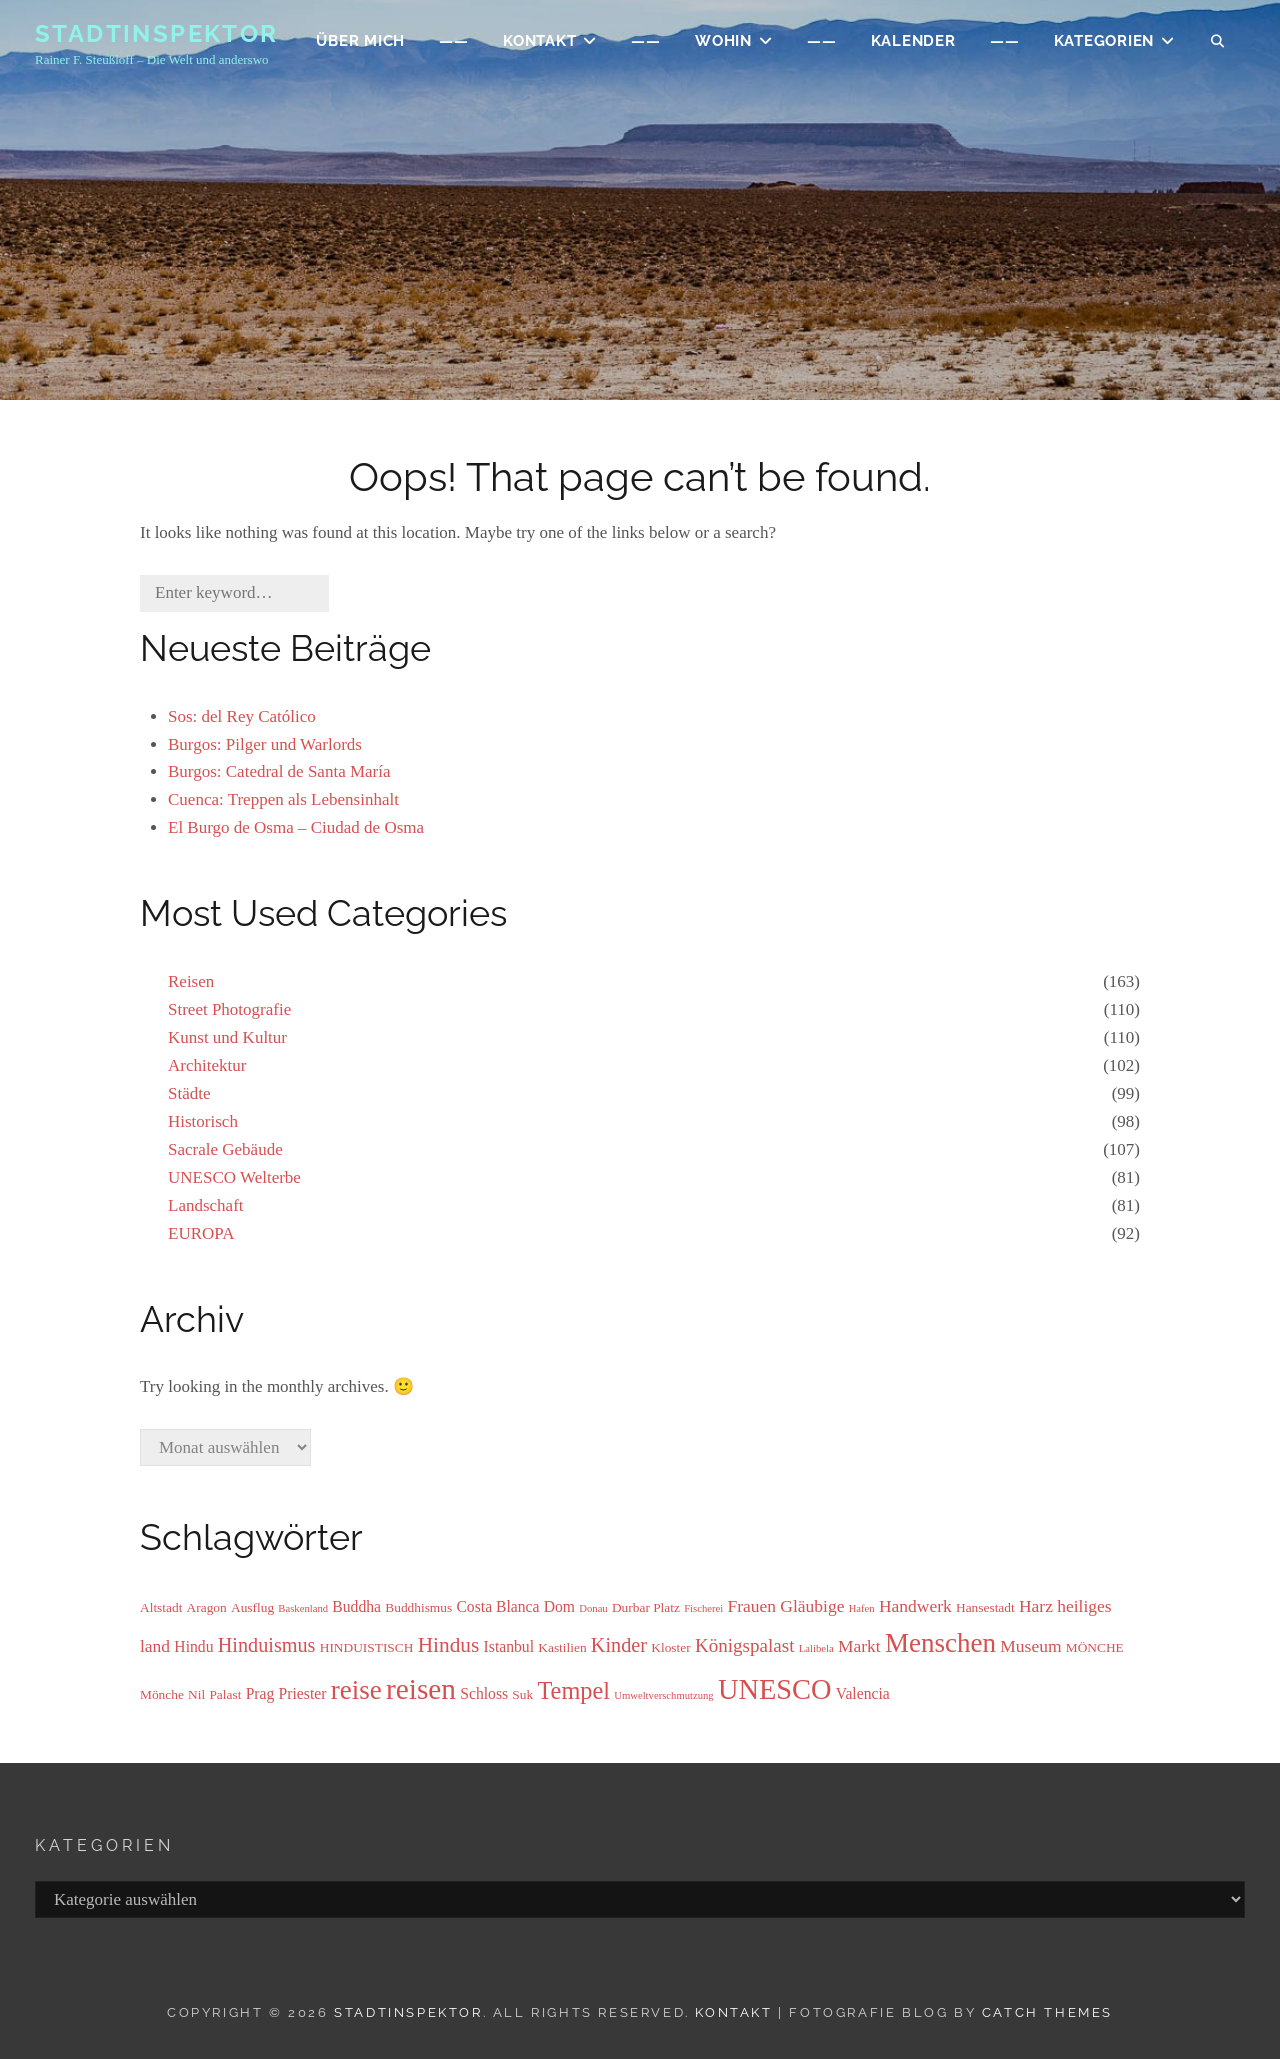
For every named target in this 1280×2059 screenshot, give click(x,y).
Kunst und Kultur (227, 1037)
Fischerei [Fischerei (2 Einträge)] (703, 1608)
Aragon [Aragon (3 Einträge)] (207, 1607)
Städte (189, 1093)
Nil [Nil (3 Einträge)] (196, 1694)
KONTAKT (539, 46)
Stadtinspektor (157, 38)
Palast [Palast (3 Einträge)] (225, 1694)
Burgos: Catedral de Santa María (279, 771)
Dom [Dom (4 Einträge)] (559, 1606)
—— (454, 46)
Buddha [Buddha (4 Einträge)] (356, 1606)
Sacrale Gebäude (225, 1149)
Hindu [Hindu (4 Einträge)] (193, 1646)
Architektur (207, 1065)
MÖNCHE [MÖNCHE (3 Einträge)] (1095, 1647)
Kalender (913, 46)
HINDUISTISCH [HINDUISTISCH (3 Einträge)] (367, 1647)
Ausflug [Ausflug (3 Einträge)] (252, 1607)
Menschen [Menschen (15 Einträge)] (940, 1643)
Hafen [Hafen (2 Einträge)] (862, 1608)
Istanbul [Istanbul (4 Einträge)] (509, 1646)
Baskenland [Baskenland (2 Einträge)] (303, 1608)
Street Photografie (229, 1009)
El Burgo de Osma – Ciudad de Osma (296, 827)
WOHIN (723, 46)
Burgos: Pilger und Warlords (265, 744)
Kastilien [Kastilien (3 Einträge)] (562, 1647)
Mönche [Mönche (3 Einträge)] (162, 1694)
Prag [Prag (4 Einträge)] (260, 1693)
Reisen (191, 981)
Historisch (203, 1121)
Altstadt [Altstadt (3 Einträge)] (161, 1607)
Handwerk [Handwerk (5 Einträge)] (915, 1606)
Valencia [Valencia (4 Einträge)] (863, 1693)
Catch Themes (1047, 2012)
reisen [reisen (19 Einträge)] (421, 1689)
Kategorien (1104, 46)
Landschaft (206, 1205)
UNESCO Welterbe (234, 1177)
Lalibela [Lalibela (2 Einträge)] (816, 1648)
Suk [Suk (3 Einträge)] (522, 1694)
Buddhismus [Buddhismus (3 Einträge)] (418, 1607)
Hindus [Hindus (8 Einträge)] (449, 1645)
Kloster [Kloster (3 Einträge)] (670, 1647)
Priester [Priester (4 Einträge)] (303, 1693)
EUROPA (201, 1233)
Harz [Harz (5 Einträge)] (1036, 1606)
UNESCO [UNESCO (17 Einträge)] (775, 1689)
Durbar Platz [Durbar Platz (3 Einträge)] (646, 1607)
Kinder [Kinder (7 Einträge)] (619, 1645)
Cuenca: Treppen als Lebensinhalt (283, 799)
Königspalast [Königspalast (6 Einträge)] (745, 1645)
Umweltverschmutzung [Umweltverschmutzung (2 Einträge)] (663, 1695)
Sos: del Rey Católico (242, 716)
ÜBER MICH (360, 46)
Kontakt (733, 2012)
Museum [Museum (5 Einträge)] (1030, 1646)
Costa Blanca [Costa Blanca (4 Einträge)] (497, 1606)
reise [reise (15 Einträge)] (356, 1690)
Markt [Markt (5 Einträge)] (859, 1646)
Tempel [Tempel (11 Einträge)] (573, 1690)
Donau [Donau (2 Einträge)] (593, 1608)
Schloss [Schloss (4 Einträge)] (484, 1693)
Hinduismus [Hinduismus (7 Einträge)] (267, 1645)
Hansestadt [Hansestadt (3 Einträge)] (985, 1607)
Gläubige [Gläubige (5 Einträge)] (812, 1606)
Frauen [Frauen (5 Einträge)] (751, 1606)
